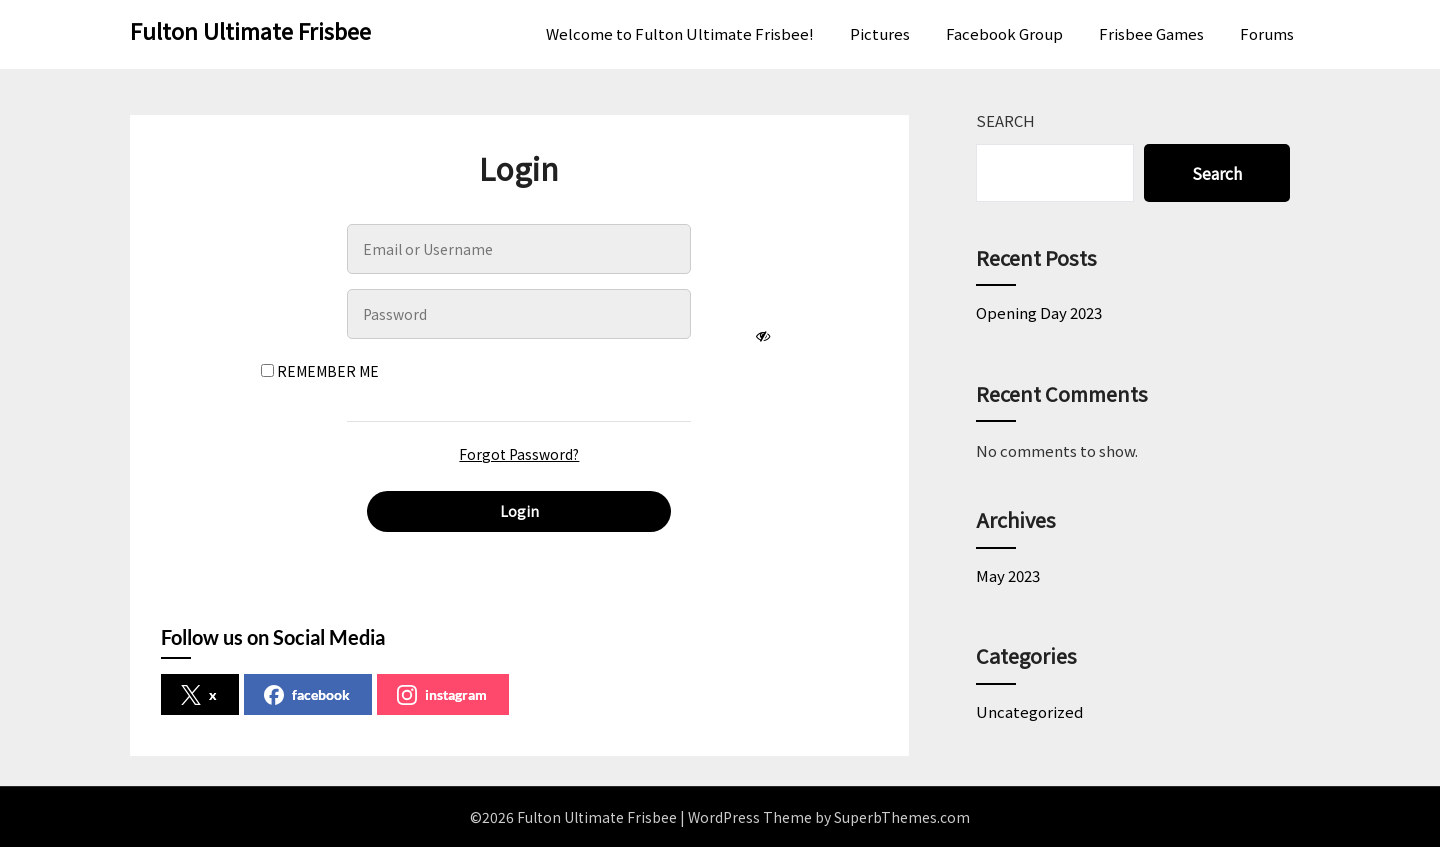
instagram (442, 695)
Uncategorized (1029, 711)
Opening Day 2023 (1039, 312)
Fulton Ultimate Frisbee (250, 30)
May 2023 (1008, 575)
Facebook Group (1004, 33)
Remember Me (320, 371)
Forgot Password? (519, 454)
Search (1005, 120)
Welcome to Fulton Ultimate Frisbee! (680, 33)
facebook (307, 695)
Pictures (880, 33)
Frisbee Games (1151, 33)
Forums (1267, 33)
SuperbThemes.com (902, 817)
